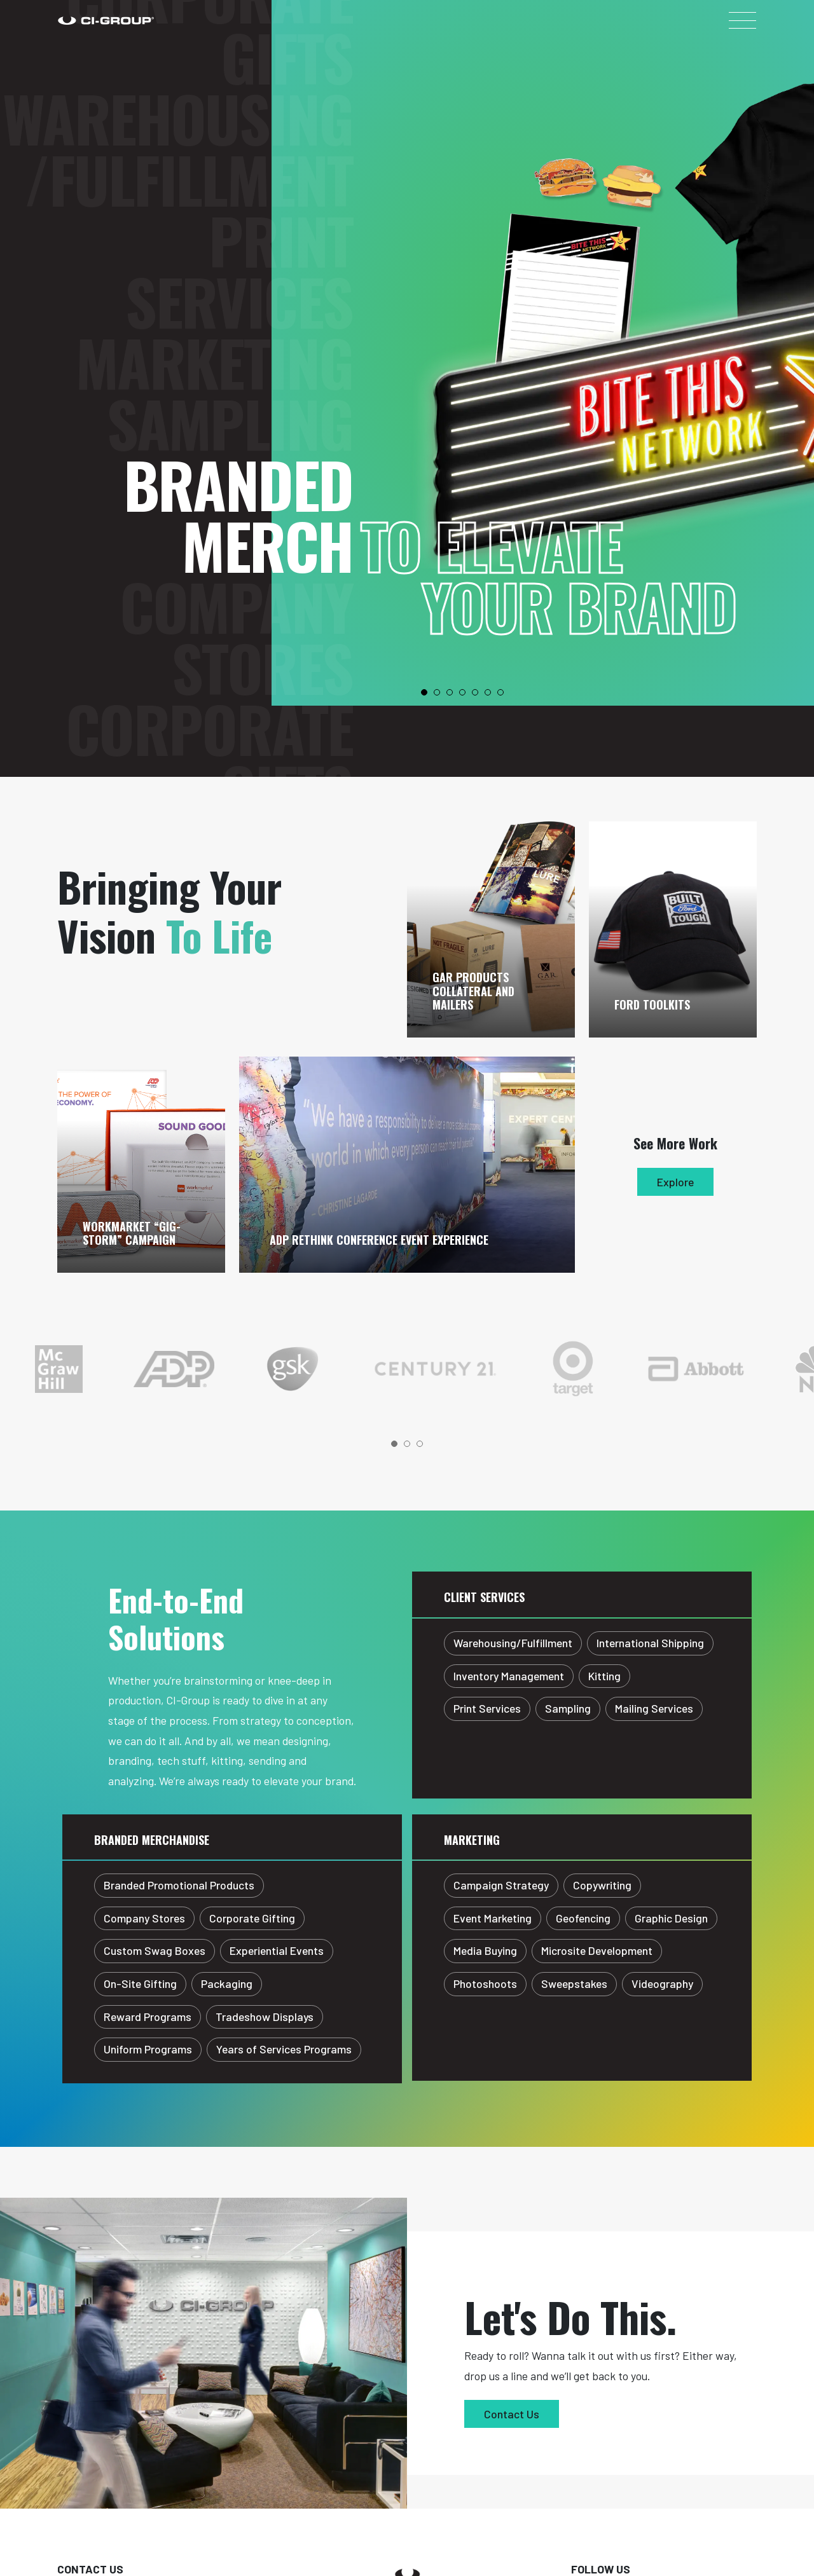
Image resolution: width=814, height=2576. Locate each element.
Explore (675, 1182)
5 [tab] (475, 692)
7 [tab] (500, 692)
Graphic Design (671, 1918)
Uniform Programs (148, 2049)
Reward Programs (147, 2017)
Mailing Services (654, 1708)
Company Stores (236, 388)
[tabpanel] (148, 1369)
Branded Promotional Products (179, 1885)
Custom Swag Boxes (154, 1950)
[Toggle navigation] (742, 20)
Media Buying (485, 1950)
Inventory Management (508, 1676)
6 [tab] (488, 692)
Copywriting (602, 1885)
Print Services (239, 755)
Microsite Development (596, 1950)
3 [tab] (449, 692)
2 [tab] (437, 692)
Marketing (214, 113)
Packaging (226, 1983)
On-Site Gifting (140, 1983)
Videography (662, 1983)
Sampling (230, 174)
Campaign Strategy (501, 1885)
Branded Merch (238, 266)
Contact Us (511, 2414)
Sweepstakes (574, 1983)
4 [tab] (462, 692)
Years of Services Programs (284, 2049)
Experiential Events (277, 1950)
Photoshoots (485, 1983)
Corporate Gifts (209, 510)
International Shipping (650, 1643)
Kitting (604, 1676)
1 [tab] (424, 692)
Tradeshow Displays (265, 2017)
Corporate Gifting (252, 1918)
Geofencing (583, 1918)
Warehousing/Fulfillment (178, 633)
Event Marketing (492, 1918)
